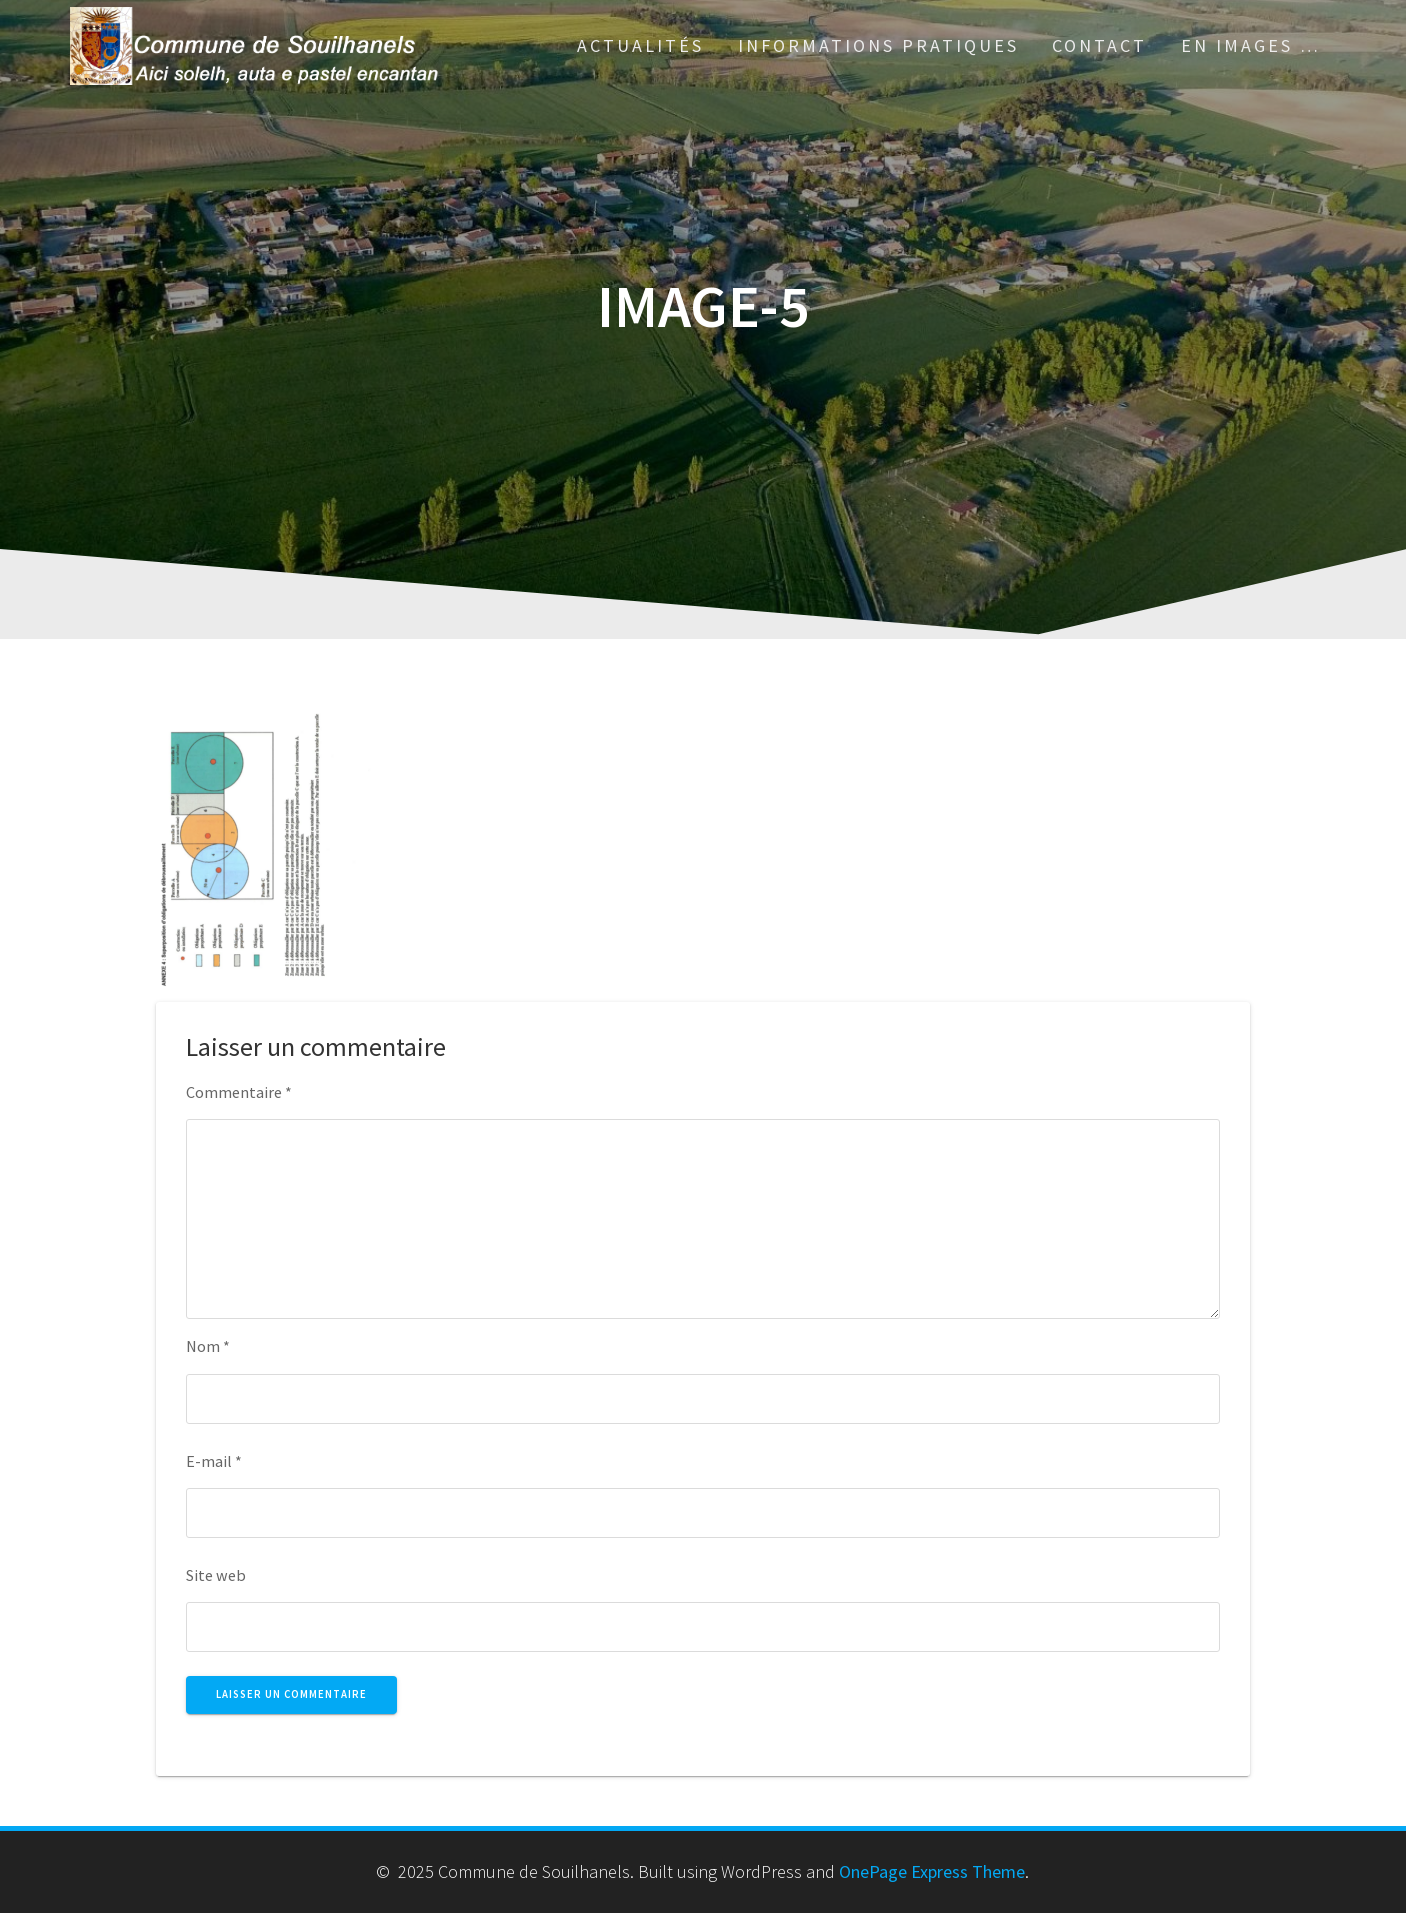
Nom (208, 1346)
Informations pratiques (878, 45)
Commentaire (239, 1092)
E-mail (214, 1461)
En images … (1251, 45)
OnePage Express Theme (932, 1871)
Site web (216, 1575)
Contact (1099, 45)
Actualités (640, 45)
